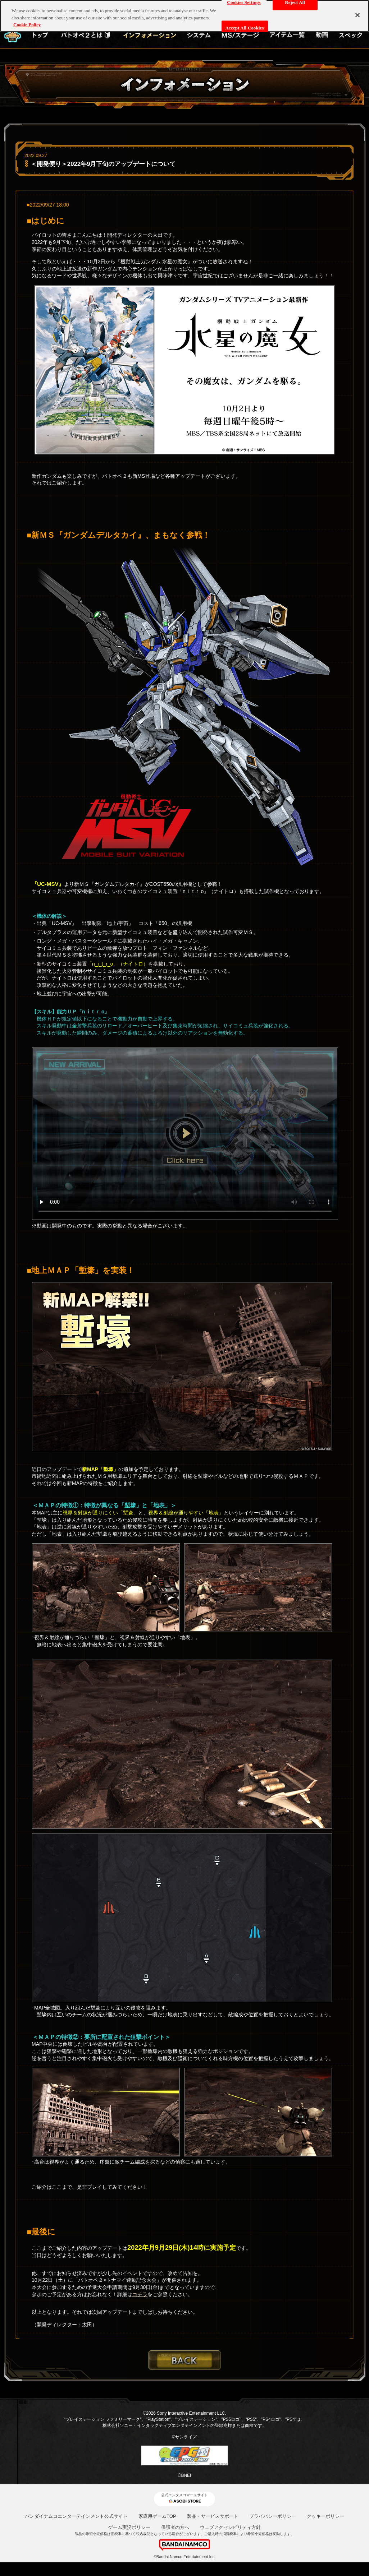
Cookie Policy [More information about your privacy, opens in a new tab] (27, 24)
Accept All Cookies (245, 28)
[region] (184, 16)
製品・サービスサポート (212, 2516)
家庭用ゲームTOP (157, 2516)
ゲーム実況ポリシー (129, 2527)
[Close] (357, 15)
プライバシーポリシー (272, 2516)
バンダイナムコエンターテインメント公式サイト (76, 2516)
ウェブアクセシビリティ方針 (230, 2527)
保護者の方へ (175, 2527)
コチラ (139, 2294)
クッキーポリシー (325, 2516)
